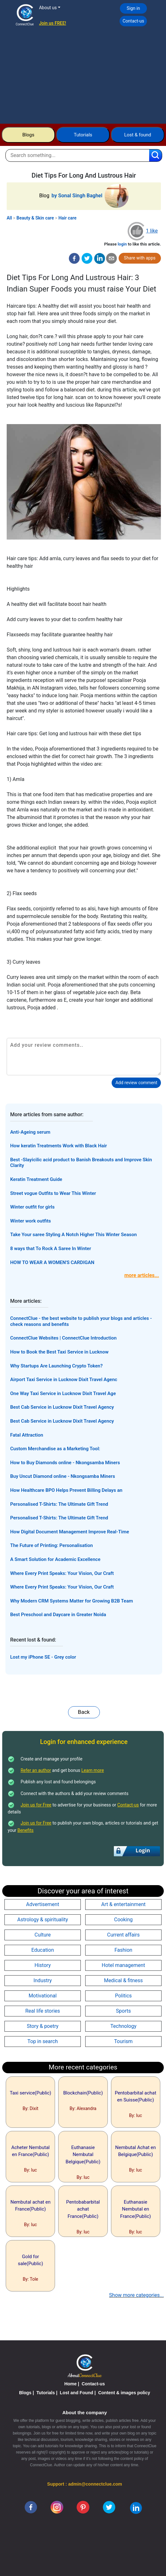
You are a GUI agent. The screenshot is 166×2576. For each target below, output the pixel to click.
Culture (43, 1935)
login (122, 244)
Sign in (133, 8)
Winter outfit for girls (32, 1207)
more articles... (141, 1275)
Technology (123, 2026)
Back (84, 1712)
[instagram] (57, 2506)
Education (42, 1950)
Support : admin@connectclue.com (84, 2484)
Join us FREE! (52, 23)
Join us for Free (36, 1804)
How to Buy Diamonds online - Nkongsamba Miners (65, 1462)
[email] (111, 258)
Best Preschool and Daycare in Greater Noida (58, 1614)
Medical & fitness (123, 1980)
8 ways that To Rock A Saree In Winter (50, 1248)
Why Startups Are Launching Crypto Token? (56, 1366)
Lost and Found (76, 2392)
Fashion (123, 1950)
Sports (123, 2011)
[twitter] (87, 258)
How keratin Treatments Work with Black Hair (58, 1146)
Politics (123, 1996)
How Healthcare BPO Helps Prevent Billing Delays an (66, 1490)
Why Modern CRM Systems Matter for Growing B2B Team (71, 1601)
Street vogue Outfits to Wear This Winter (53, 1193)
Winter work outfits (30, 1221)
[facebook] (74, 258)
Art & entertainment (123, 1904)
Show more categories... (136, 2295)
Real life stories (42, 2011)
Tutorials (83, 135)
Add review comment (136, 1082)
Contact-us (133, 20)
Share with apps (140, 257)
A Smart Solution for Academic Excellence (55, 1559)
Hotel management (123, 1965)
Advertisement (42, 1904)
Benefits (25, 1830)
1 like (152, 231)
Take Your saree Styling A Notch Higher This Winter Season (73, 1234)
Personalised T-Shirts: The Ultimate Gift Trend (59, 1504)
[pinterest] (83, 2506)
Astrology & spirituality (42, 1920)
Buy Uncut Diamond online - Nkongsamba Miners (62, 1476)
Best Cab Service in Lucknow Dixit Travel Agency (62, 1407)
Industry (42, 1980)
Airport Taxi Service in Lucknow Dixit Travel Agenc (63, 1379)
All (9, 217)
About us (48, 7)
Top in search (42, 2041)
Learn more (92, 1770)
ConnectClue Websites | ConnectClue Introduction (63, 1338)
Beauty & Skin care (35, 217)
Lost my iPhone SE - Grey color (43, 1657)
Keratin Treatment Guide (36, 1179)
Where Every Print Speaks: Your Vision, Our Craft (62, 1573)
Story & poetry (43, 2026)
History (43, 1965)
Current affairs (123, 1935)
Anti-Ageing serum (30, 1132)
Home (70, 2383)
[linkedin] (136, 2507)
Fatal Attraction (26, 1435)
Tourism (123, 2041)
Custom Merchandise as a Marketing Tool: (55, 1449)
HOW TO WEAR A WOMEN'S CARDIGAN (52, 1262)
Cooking (123, 1920)
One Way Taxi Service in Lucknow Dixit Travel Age (63, 1393)
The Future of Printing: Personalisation (51, 1545)
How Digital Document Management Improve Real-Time (69, 1532)
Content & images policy (124, 2392)
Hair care (68, 217)
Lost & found (137, 135)
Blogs (28, 135)
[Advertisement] (83, 76)
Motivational (43, 1996)
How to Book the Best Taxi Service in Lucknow (59, 1352)
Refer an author (36, 1770)
